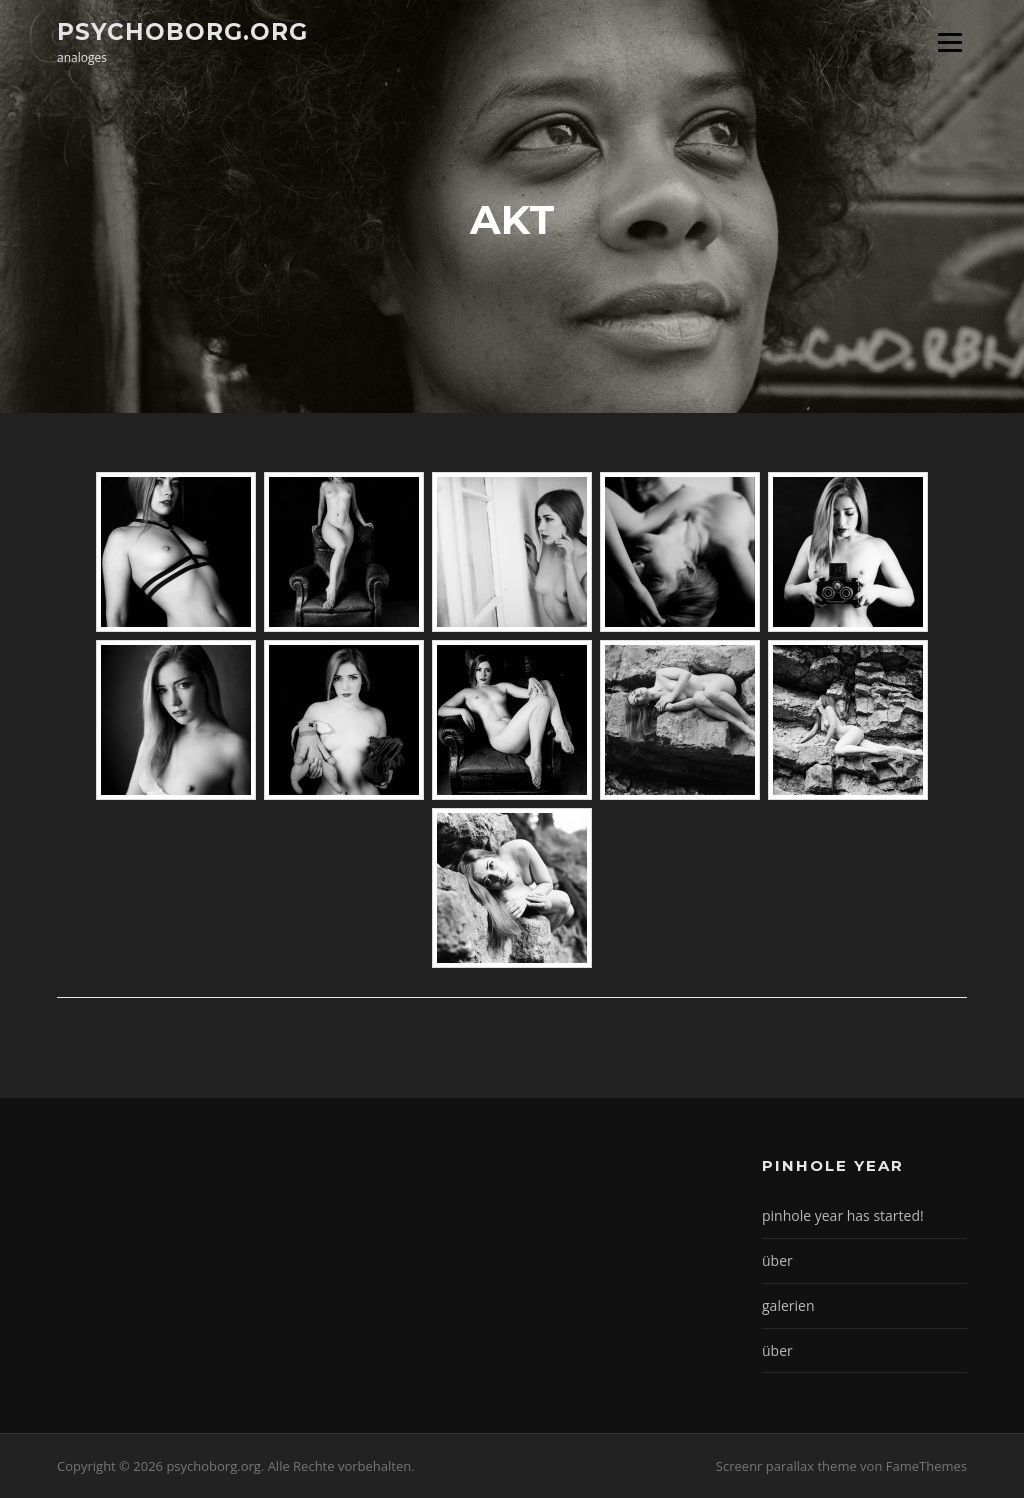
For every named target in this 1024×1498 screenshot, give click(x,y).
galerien (788, 1305)
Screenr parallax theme (786, 1466)
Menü (949, 42)
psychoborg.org (182, 31)
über (777, 1260)
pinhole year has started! (843, 1215)
